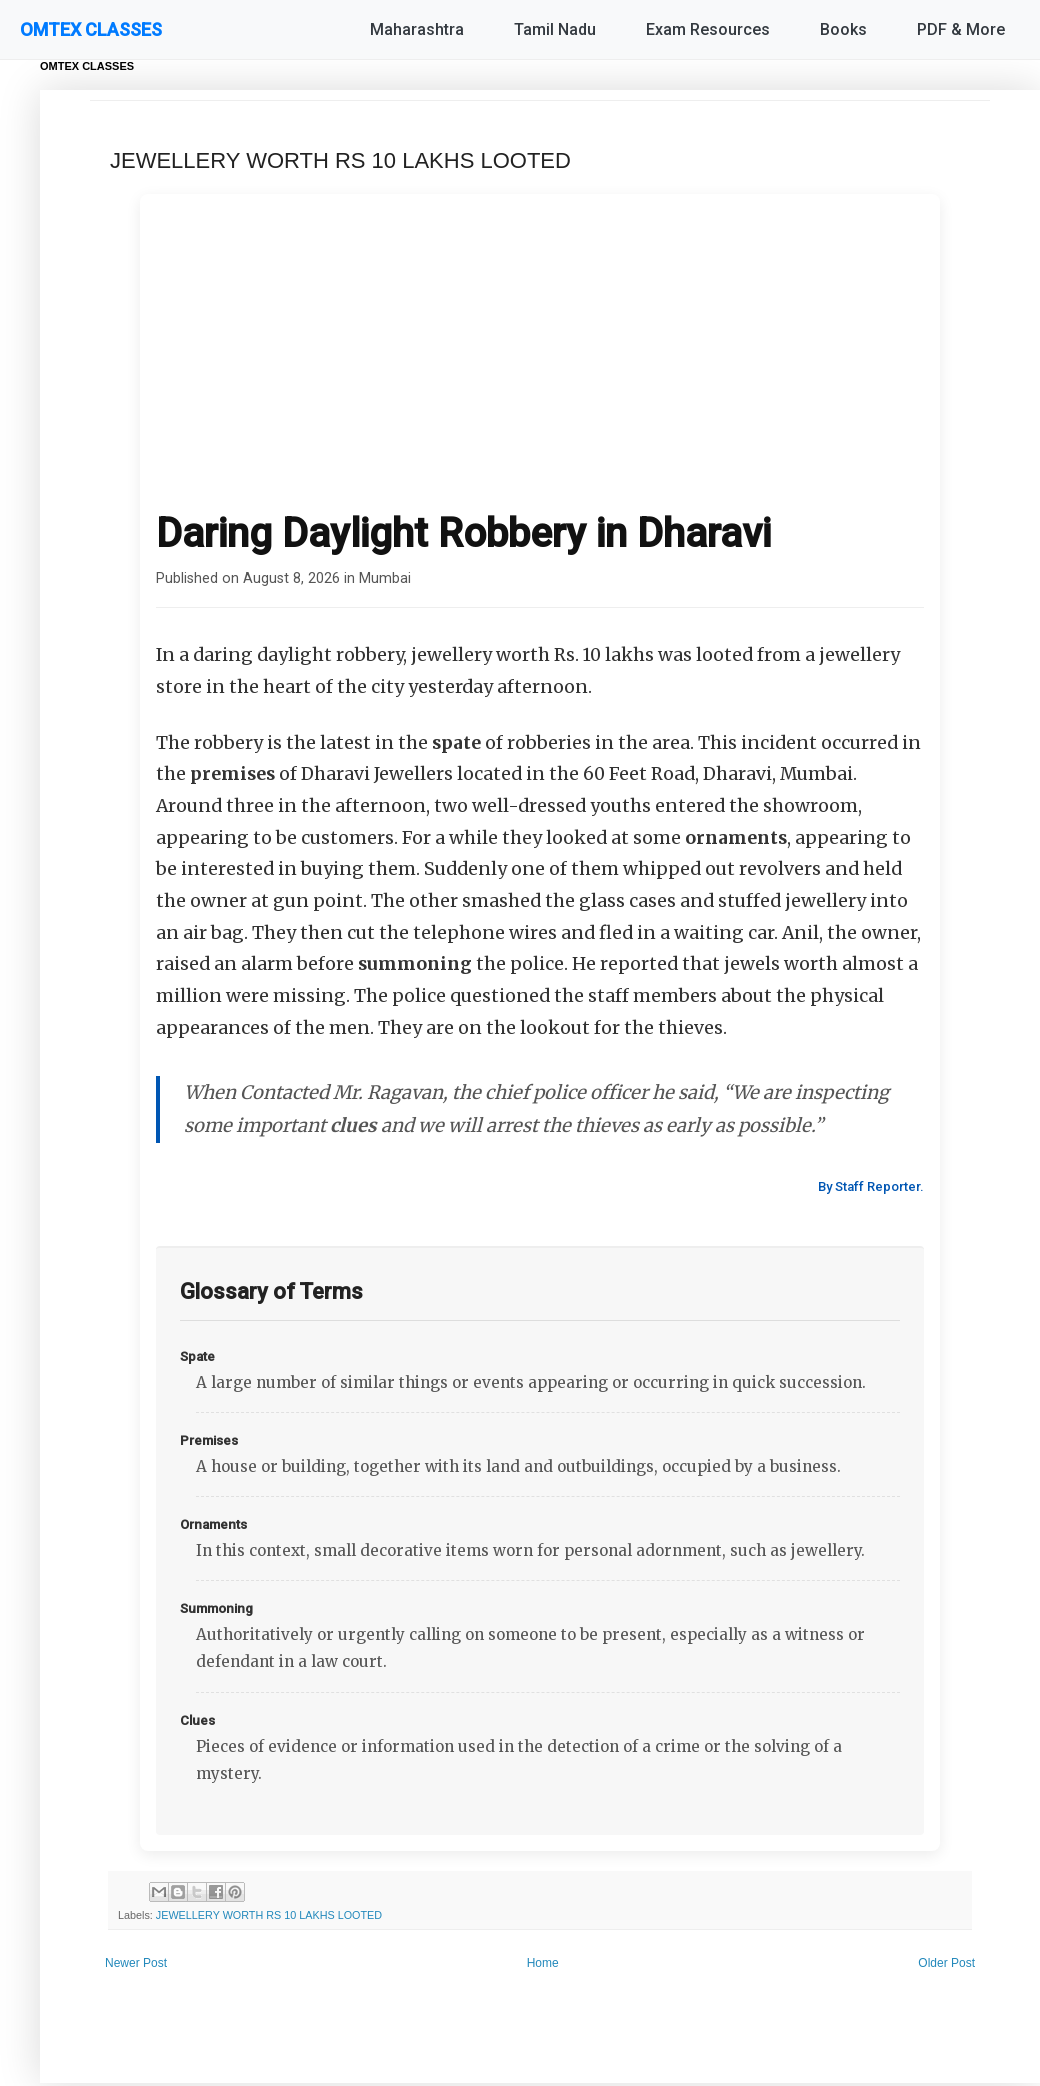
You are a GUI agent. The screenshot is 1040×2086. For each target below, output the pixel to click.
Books (843, 29)
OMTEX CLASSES (91, 29)
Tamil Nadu (555, 29)
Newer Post (136, 1963)
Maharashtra (417, 29)
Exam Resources (708, 29)
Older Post (946, 1963)
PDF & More (961, 29)
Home (543, 1963)
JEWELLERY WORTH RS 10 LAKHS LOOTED (269, 1915)
